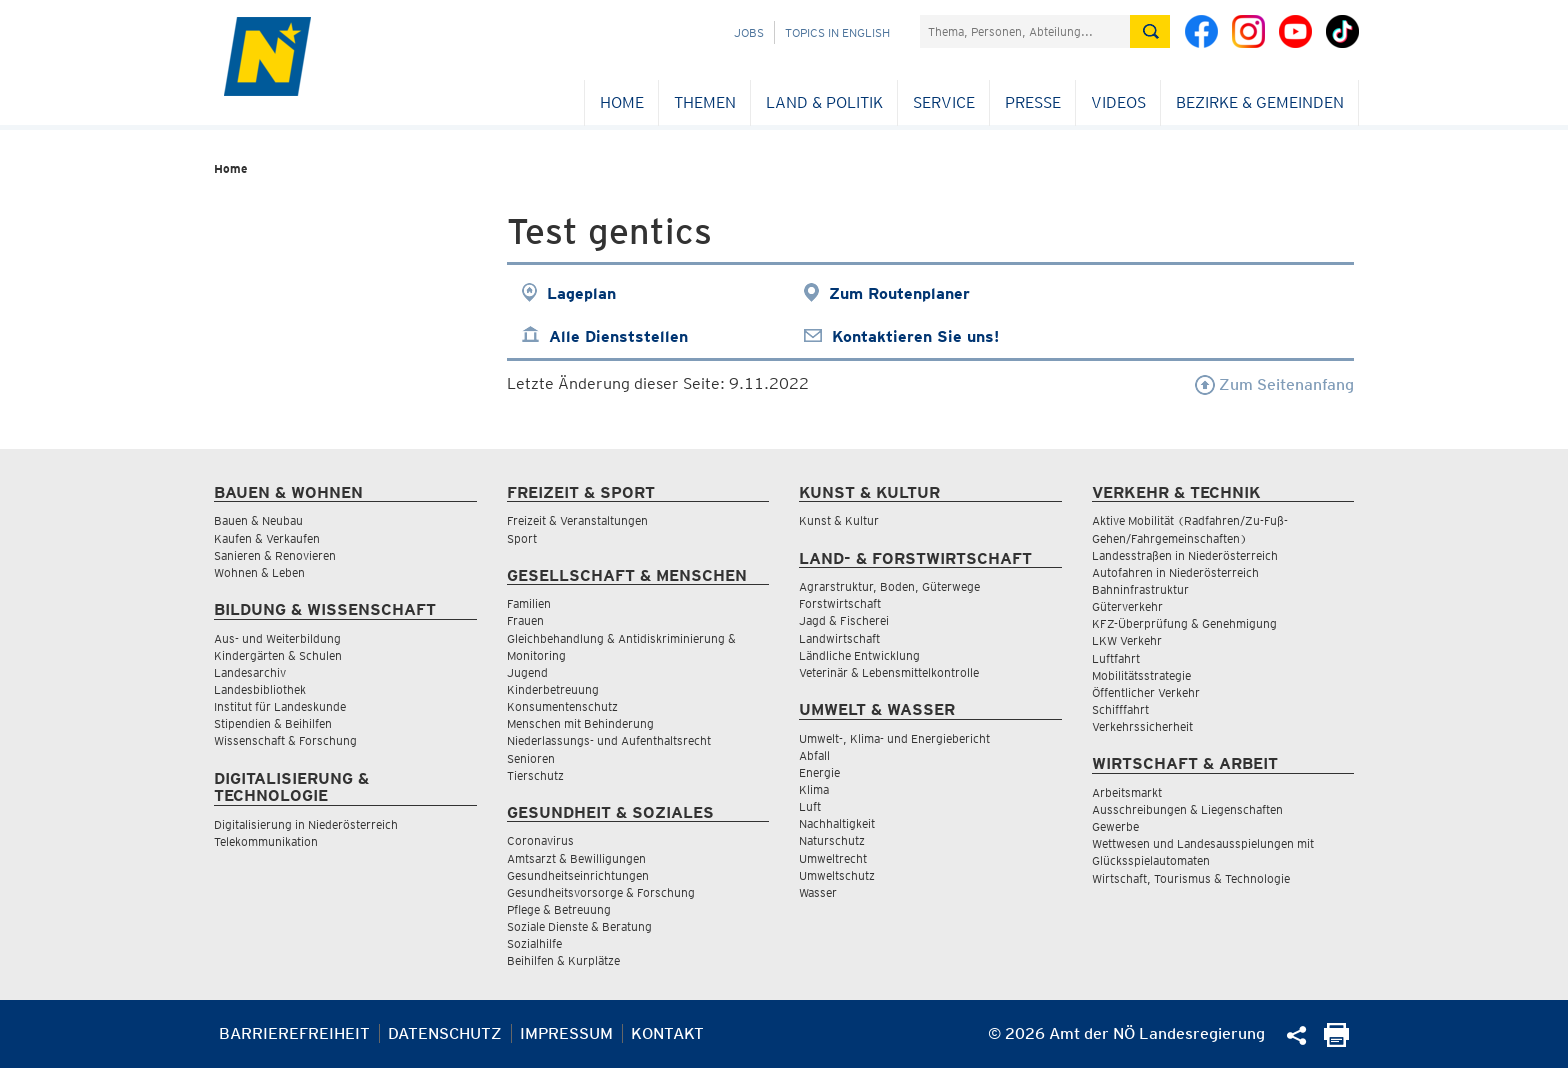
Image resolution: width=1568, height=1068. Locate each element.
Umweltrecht (833, 858)
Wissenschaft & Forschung (285, 740)
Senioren (531, 758)
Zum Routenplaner (899, 293)
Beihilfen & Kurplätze (563, 960)
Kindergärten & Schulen (278, 655)
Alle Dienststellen (618, 336)
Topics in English (837, 32)
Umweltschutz (837, 875)
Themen (705, 102)
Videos (1118, 102)
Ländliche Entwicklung (859, 655)
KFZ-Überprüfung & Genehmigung (1184, 623)
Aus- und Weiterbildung (277, 638)
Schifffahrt (1120, 709)
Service (944, 102)
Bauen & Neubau (258, 520)
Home (622, 102)
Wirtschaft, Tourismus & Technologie (1191, 878)
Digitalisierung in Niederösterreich (306, 824)
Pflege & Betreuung (559, 909)
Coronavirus (540, 840)
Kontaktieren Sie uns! (915, 336)
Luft (810, 806)
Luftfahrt (1116, 658)
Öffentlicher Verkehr (1146, 692)
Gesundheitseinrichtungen (578, 875)
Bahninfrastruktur (1140, 589)
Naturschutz (832, 840)
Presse (1033, 102)
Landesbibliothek (260, 689)
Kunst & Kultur (839, 520)
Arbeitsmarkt (1127, 792)
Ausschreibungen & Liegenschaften (1187, 809)
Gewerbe (1115, 826)
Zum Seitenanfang (1274, 384)
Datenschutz (445, 1033)
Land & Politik (824, 102)
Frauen (525, 620)
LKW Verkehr (1127, 640)
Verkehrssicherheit (1142, 726)
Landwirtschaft (839, 638)
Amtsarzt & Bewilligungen (576, 858)
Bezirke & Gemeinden (1260, 102)
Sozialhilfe (534, 943)
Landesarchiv (250, 672)
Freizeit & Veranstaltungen (577, 520)
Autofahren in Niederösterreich (1175, 572)
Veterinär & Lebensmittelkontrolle (889, 672)
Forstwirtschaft (840, 603)
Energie (819, 772)
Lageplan (581, 293)
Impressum (566, 1033)
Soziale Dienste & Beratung (579, 926)
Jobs (749, 32)
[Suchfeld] (1025, 31)
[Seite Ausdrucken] (1336, 1041)
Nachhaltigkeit (837, 823)
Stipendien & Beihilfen (273, 723)
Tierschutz (535, 775)
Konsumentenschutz (562, 706)
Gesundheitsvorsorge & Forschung (601, 892)
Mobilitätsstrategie (1141, 675)
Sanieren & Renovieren (275, 555)
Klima (814, 789)
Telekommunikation (266, 841)
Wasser (818, 892)
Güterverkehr (1127, 606)
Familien (529, 603)
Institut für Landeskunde (280, 706)
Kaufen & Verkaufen (267, 538)
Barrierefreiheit (294, 1033)
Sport (522, 538)
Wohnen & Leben (259, 572)
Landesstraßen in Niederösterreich (1185, 555)
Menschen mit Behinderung (580, 723)
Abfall (814, 755)
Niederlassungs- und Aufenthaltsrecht (609, 740)
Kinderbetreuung (553, 689)
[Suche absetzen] (1150, 31)
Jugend (527, 672)
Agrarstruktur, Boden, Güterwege (889, 586)
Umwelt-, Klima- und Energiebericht (894, 738)
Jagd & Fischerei (844, 620)
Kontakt (667, 1033)
